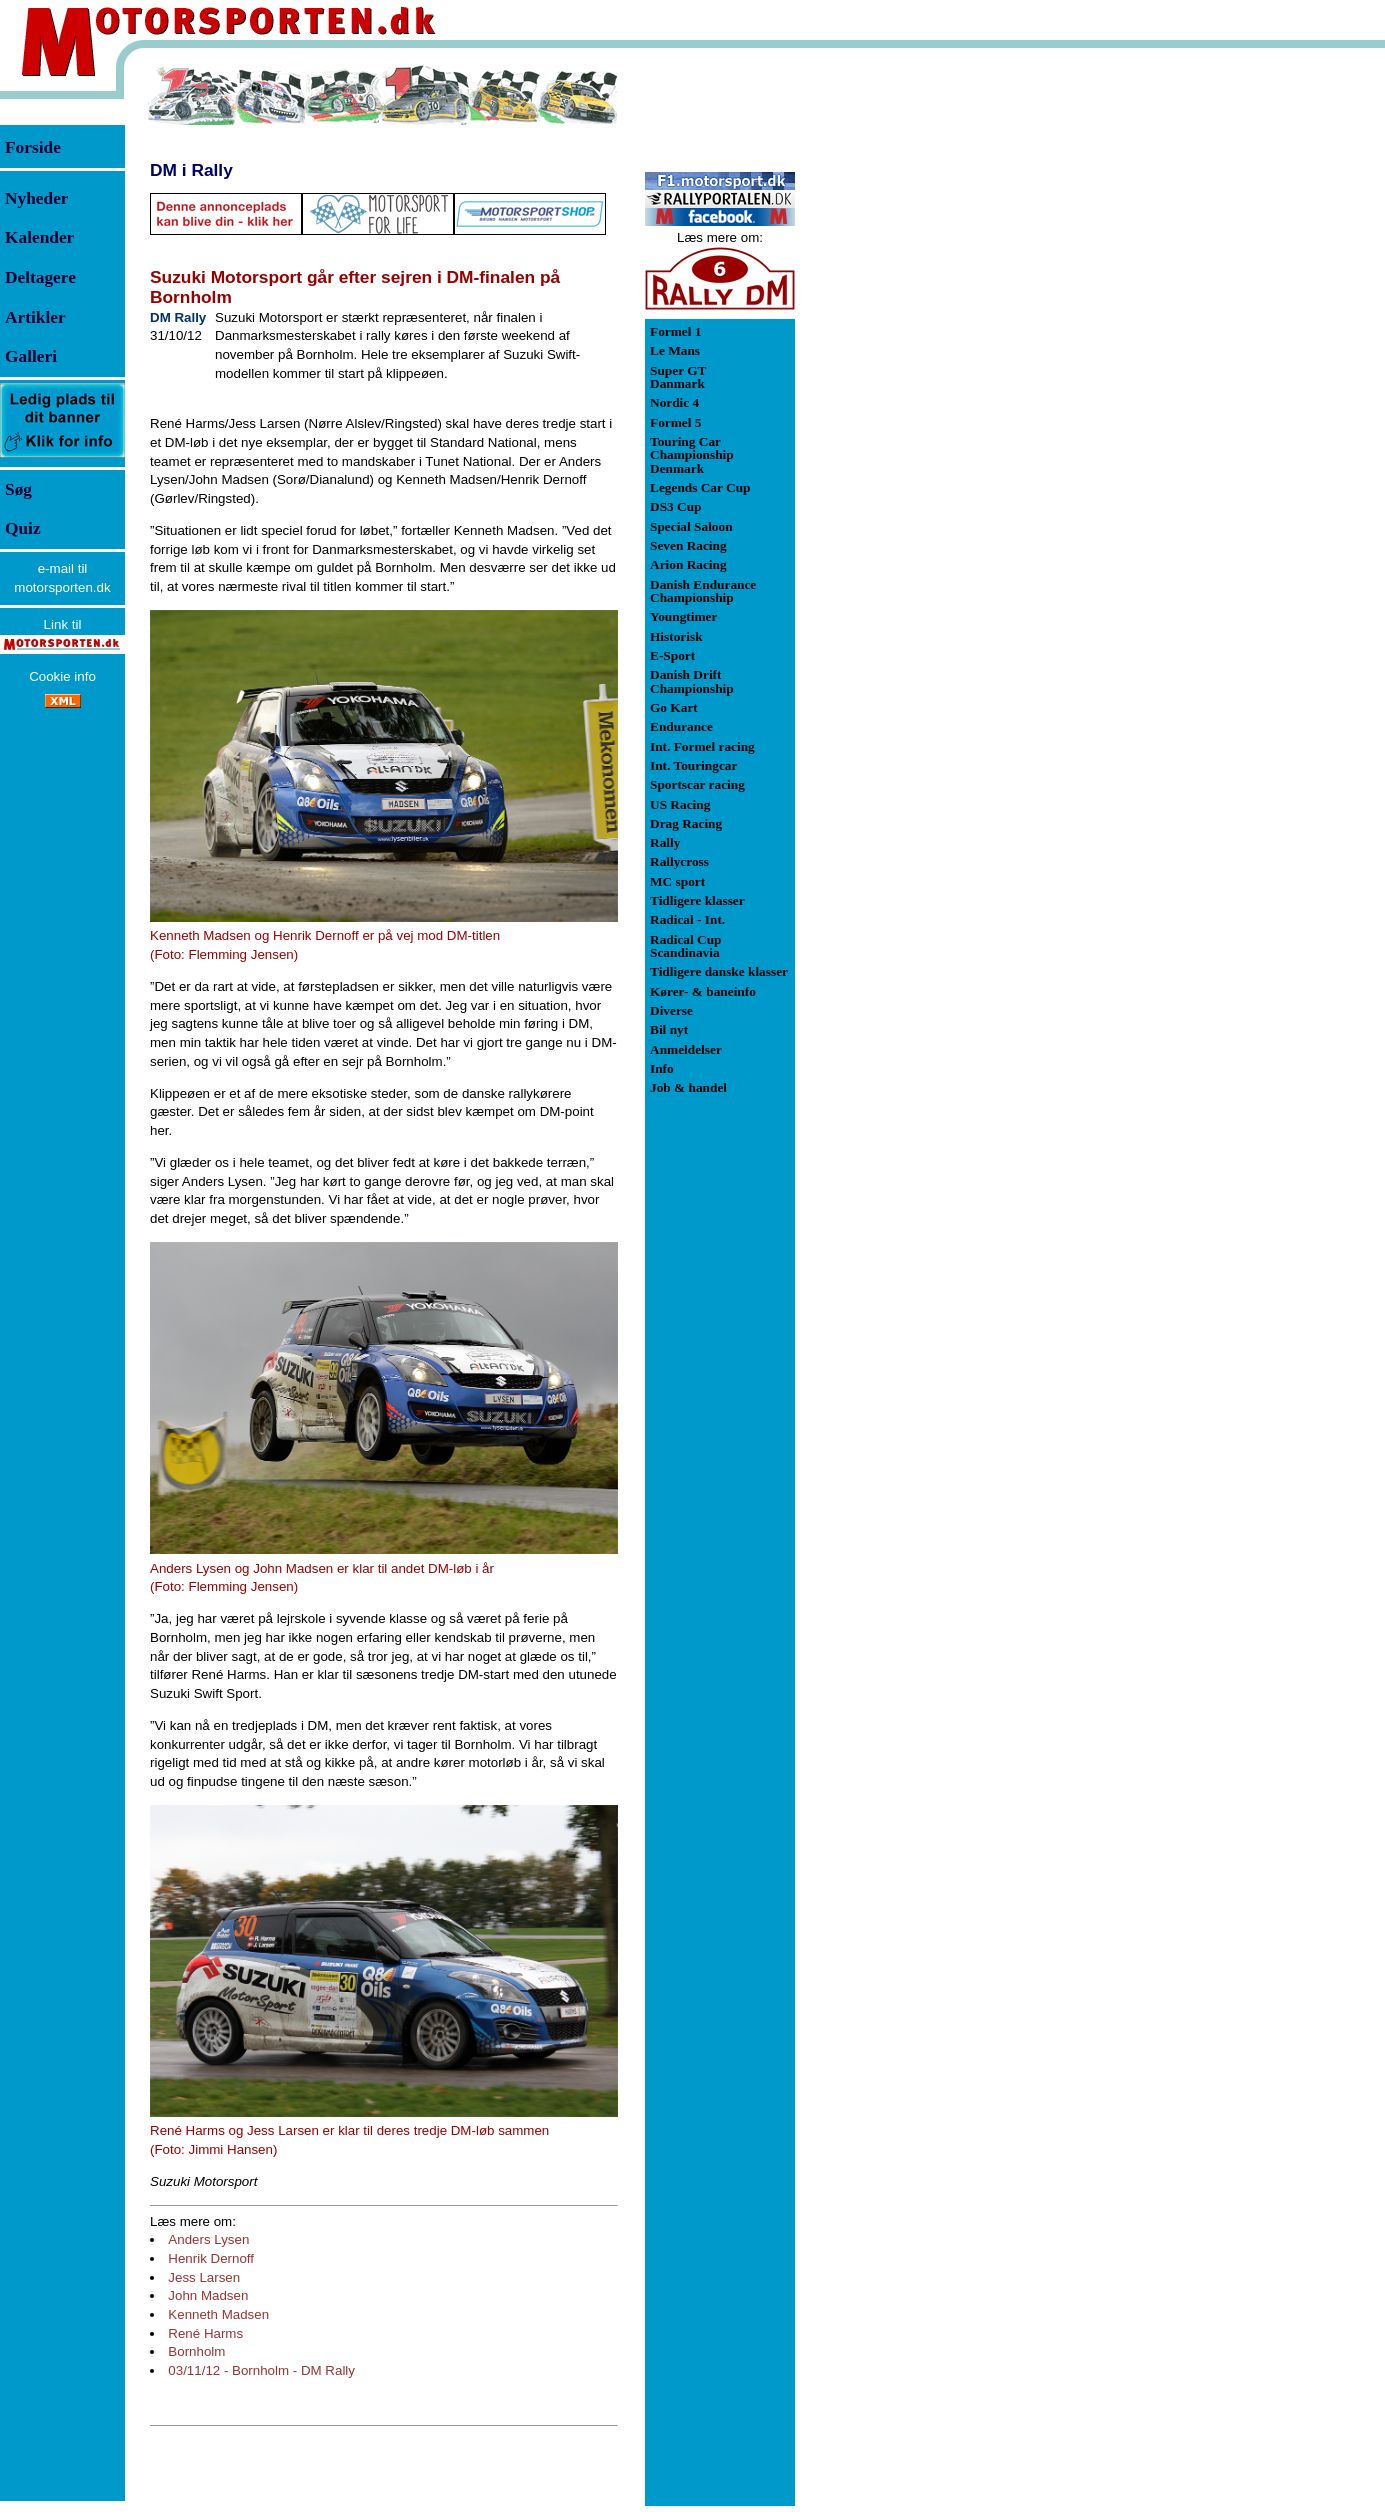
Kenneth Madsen (218, 2314)
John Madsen (208, 2295)
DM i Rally (191, 170)
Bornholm (196, 2351)
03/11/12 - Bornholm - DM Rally (261, 2370)
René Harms (205, 2333)
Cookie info (62, 676)
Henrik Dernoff (211, 2258)
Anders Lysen (208, 2239)
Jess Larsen (204, 2277)
